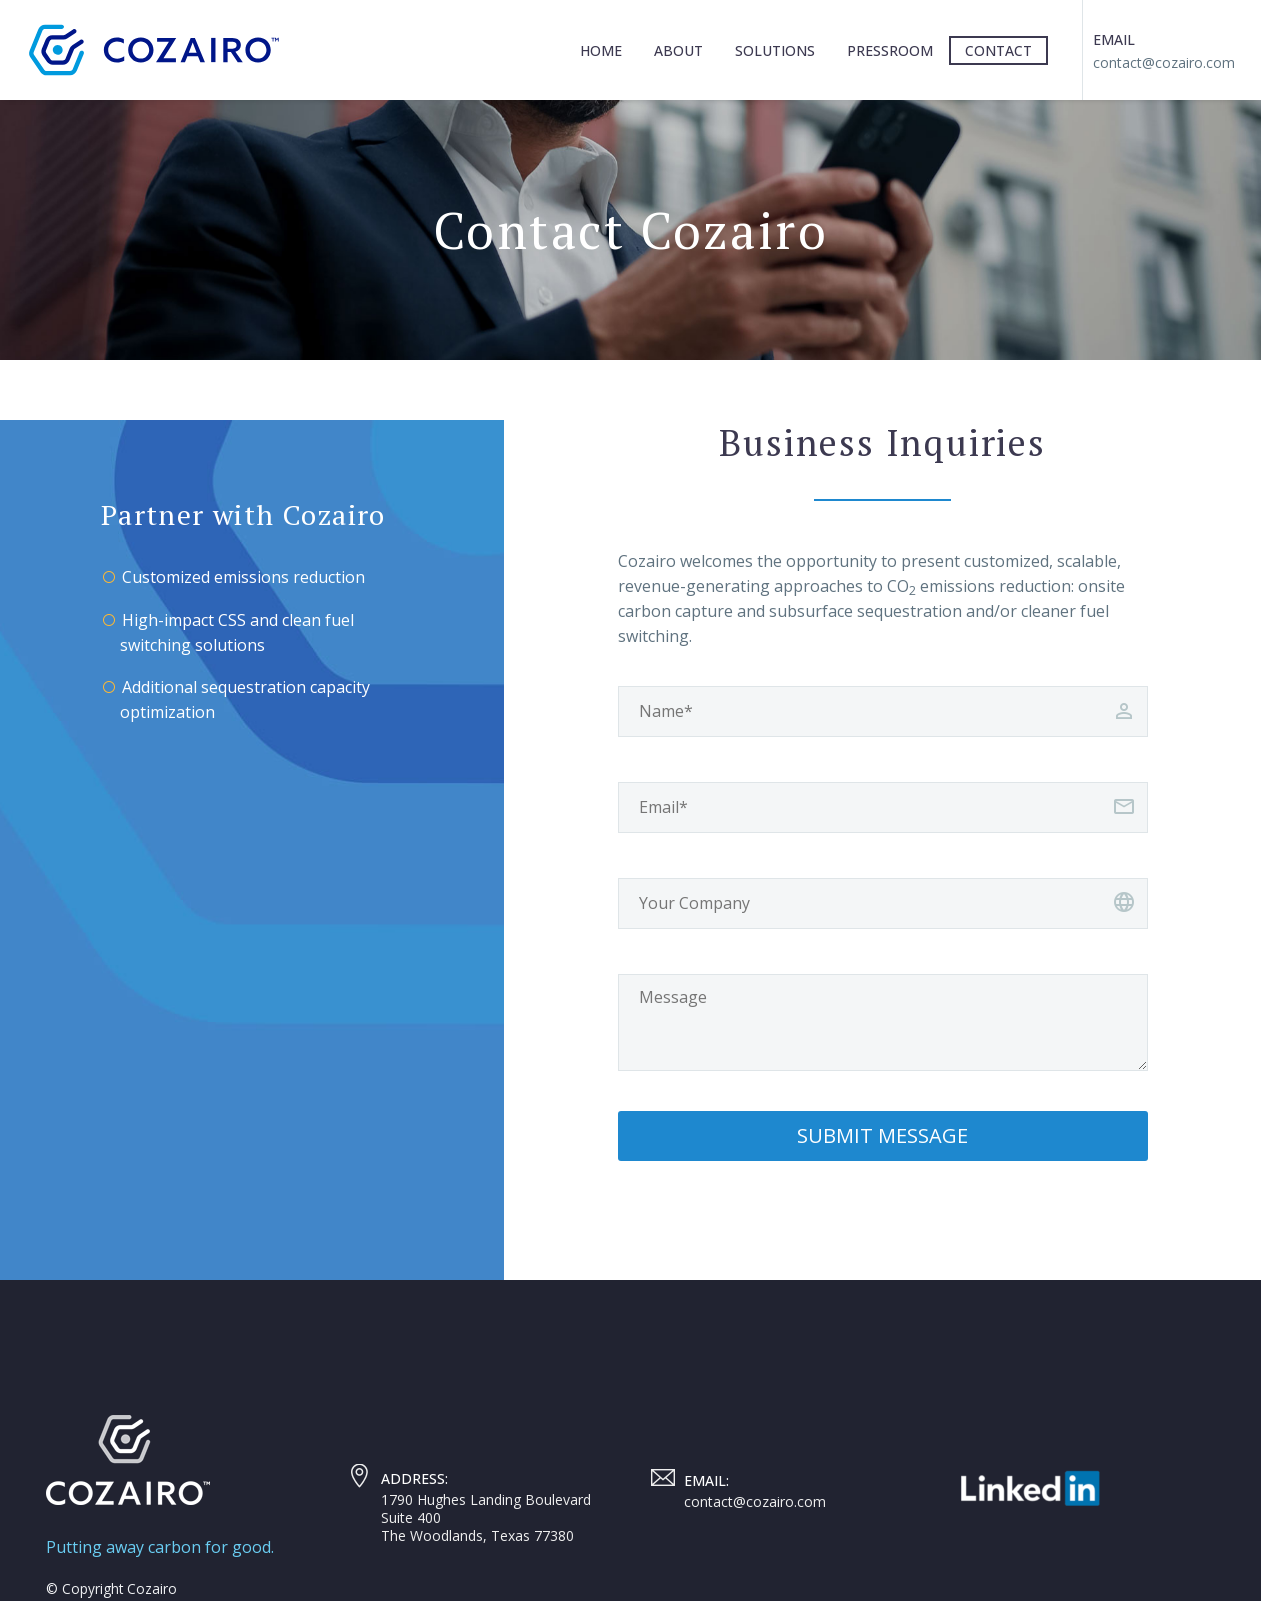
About (678, 50)
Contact (998, 50)
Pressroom (890, 50)
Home (601, 50)
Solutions (775, 50)
